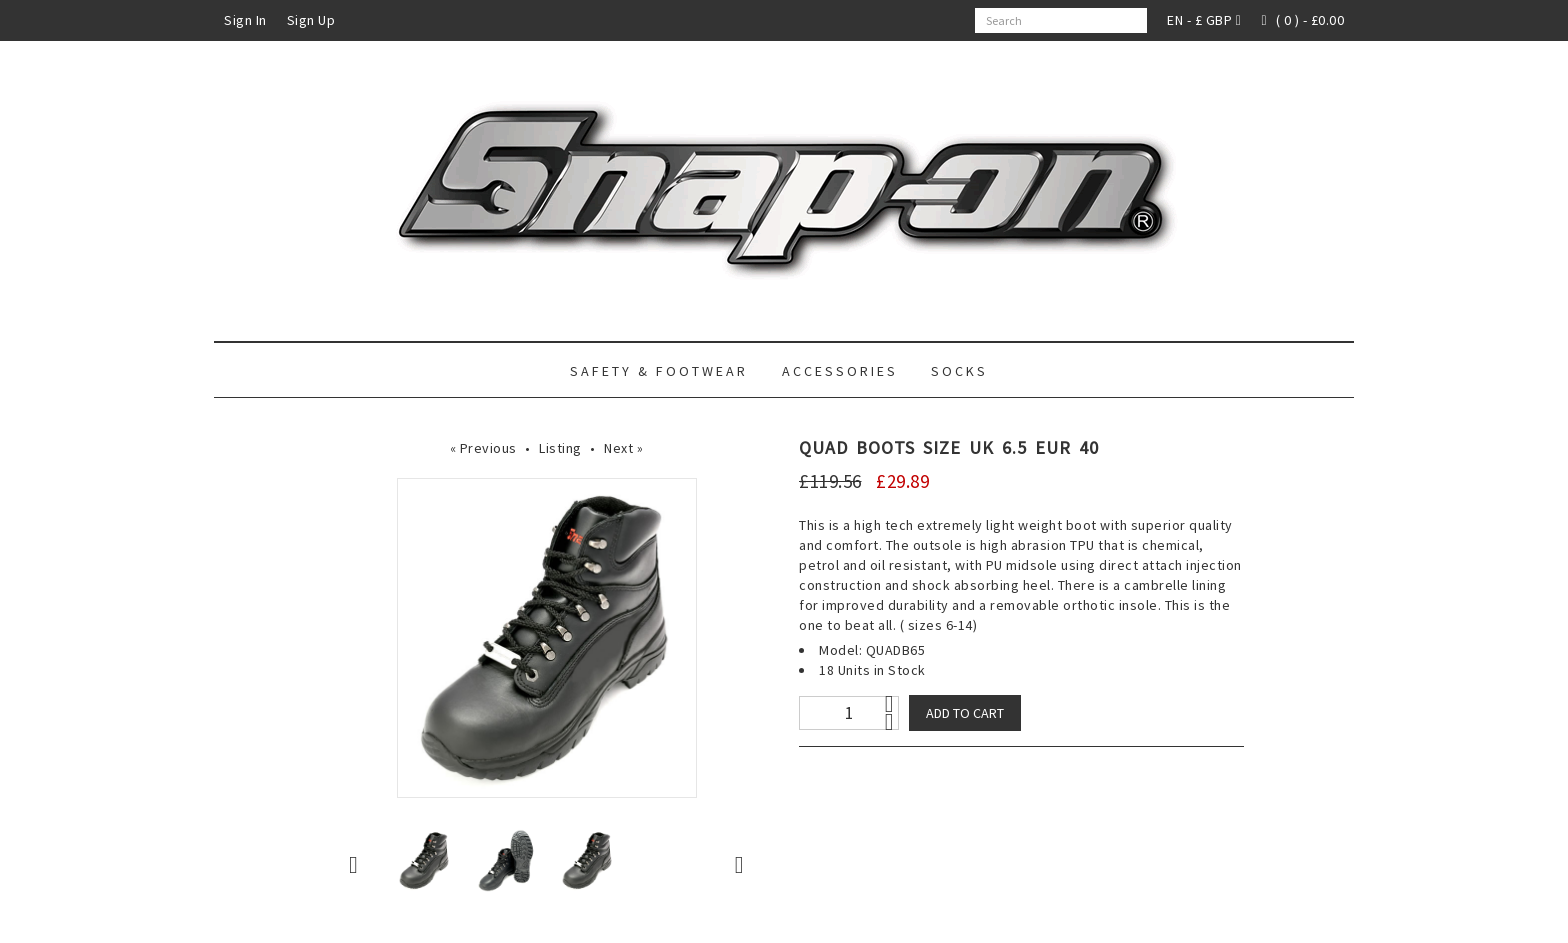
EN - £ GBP (1204, 20)
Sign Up (311, 20)
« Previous (483, 448)
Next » (623, 448)
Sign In (245, 20)
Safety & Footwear (659, 371)
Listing (560, 448)
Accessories (840, 371)
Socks (959, 371)
